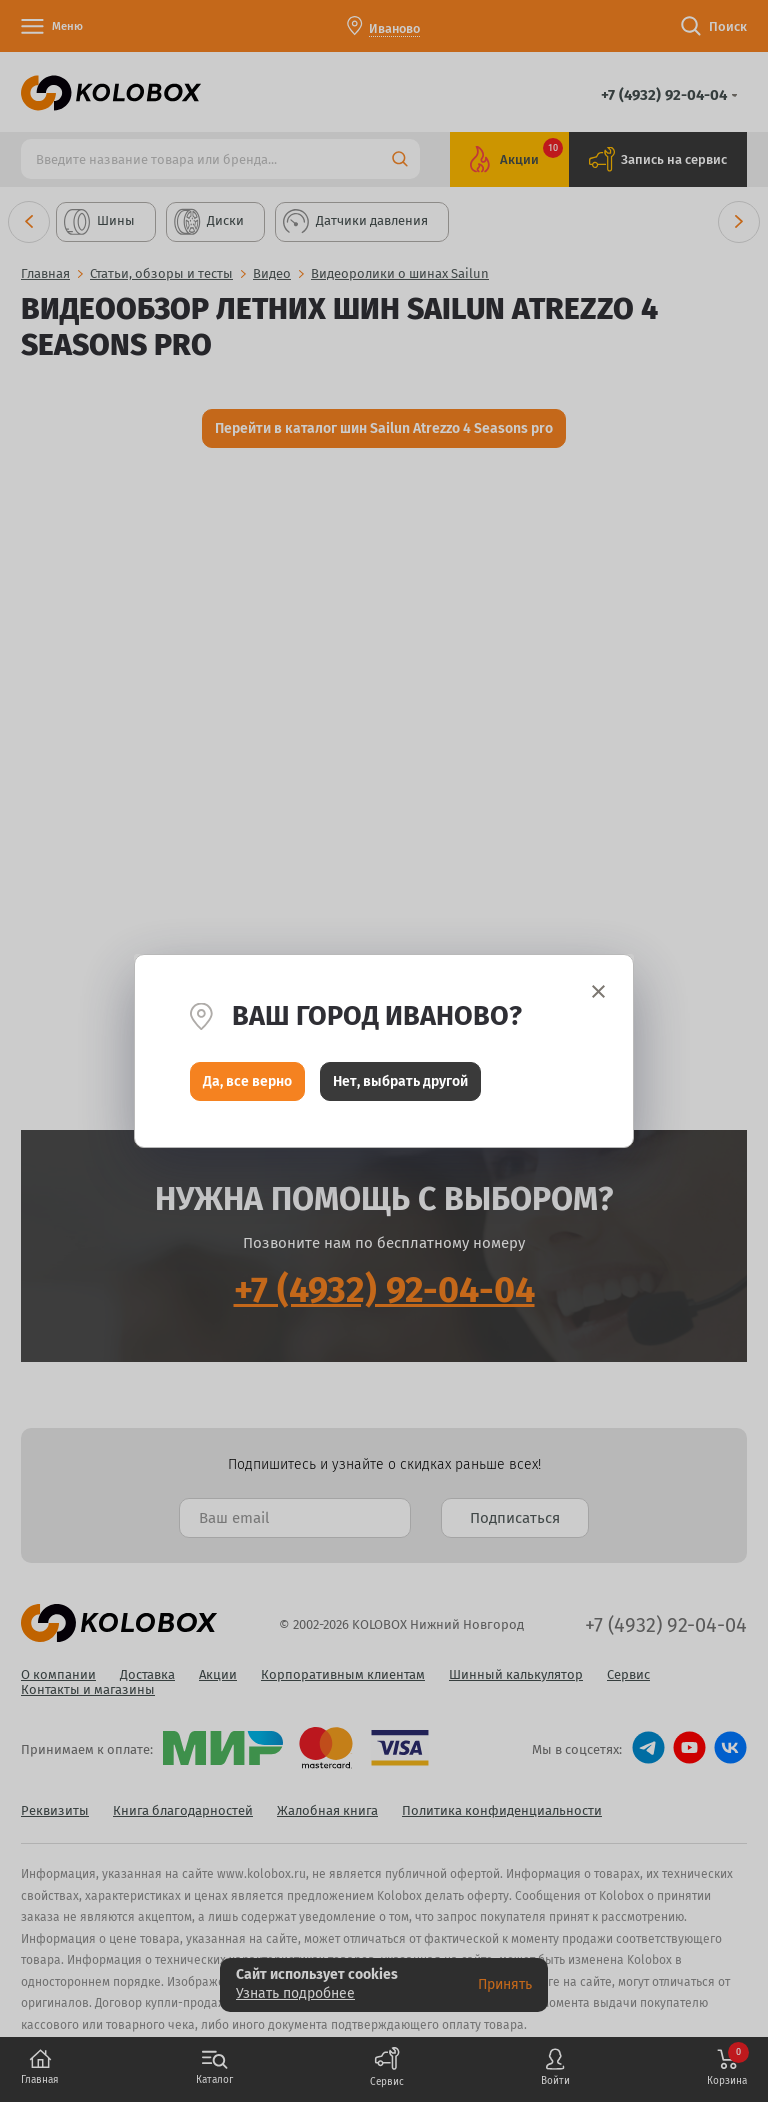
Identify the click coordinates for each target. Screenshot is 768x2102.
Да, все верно (247, 1081)
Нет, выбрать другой (400, 1081)
